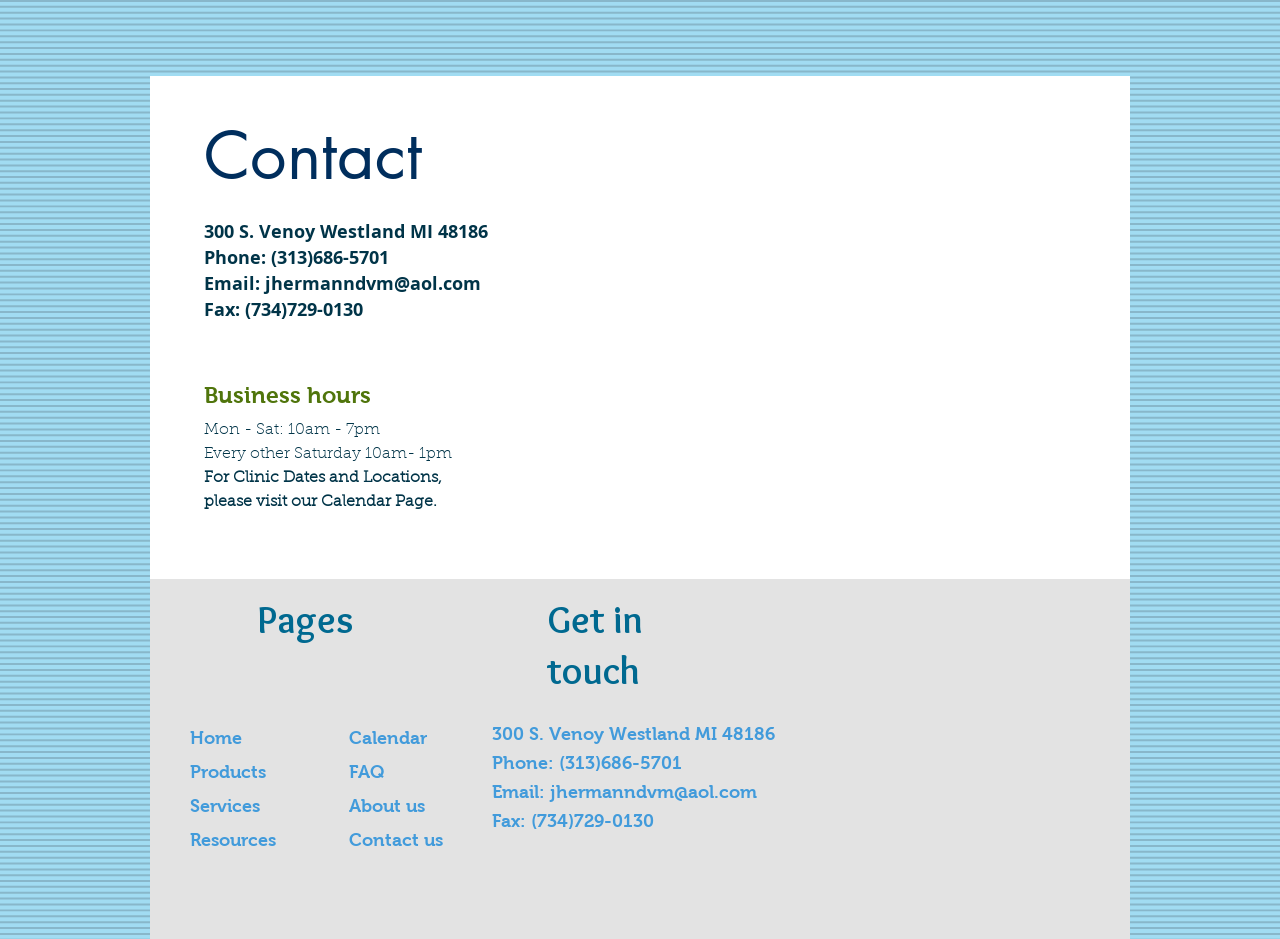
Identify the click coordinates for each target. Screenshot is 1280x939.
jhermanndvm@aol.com (373, 283)
